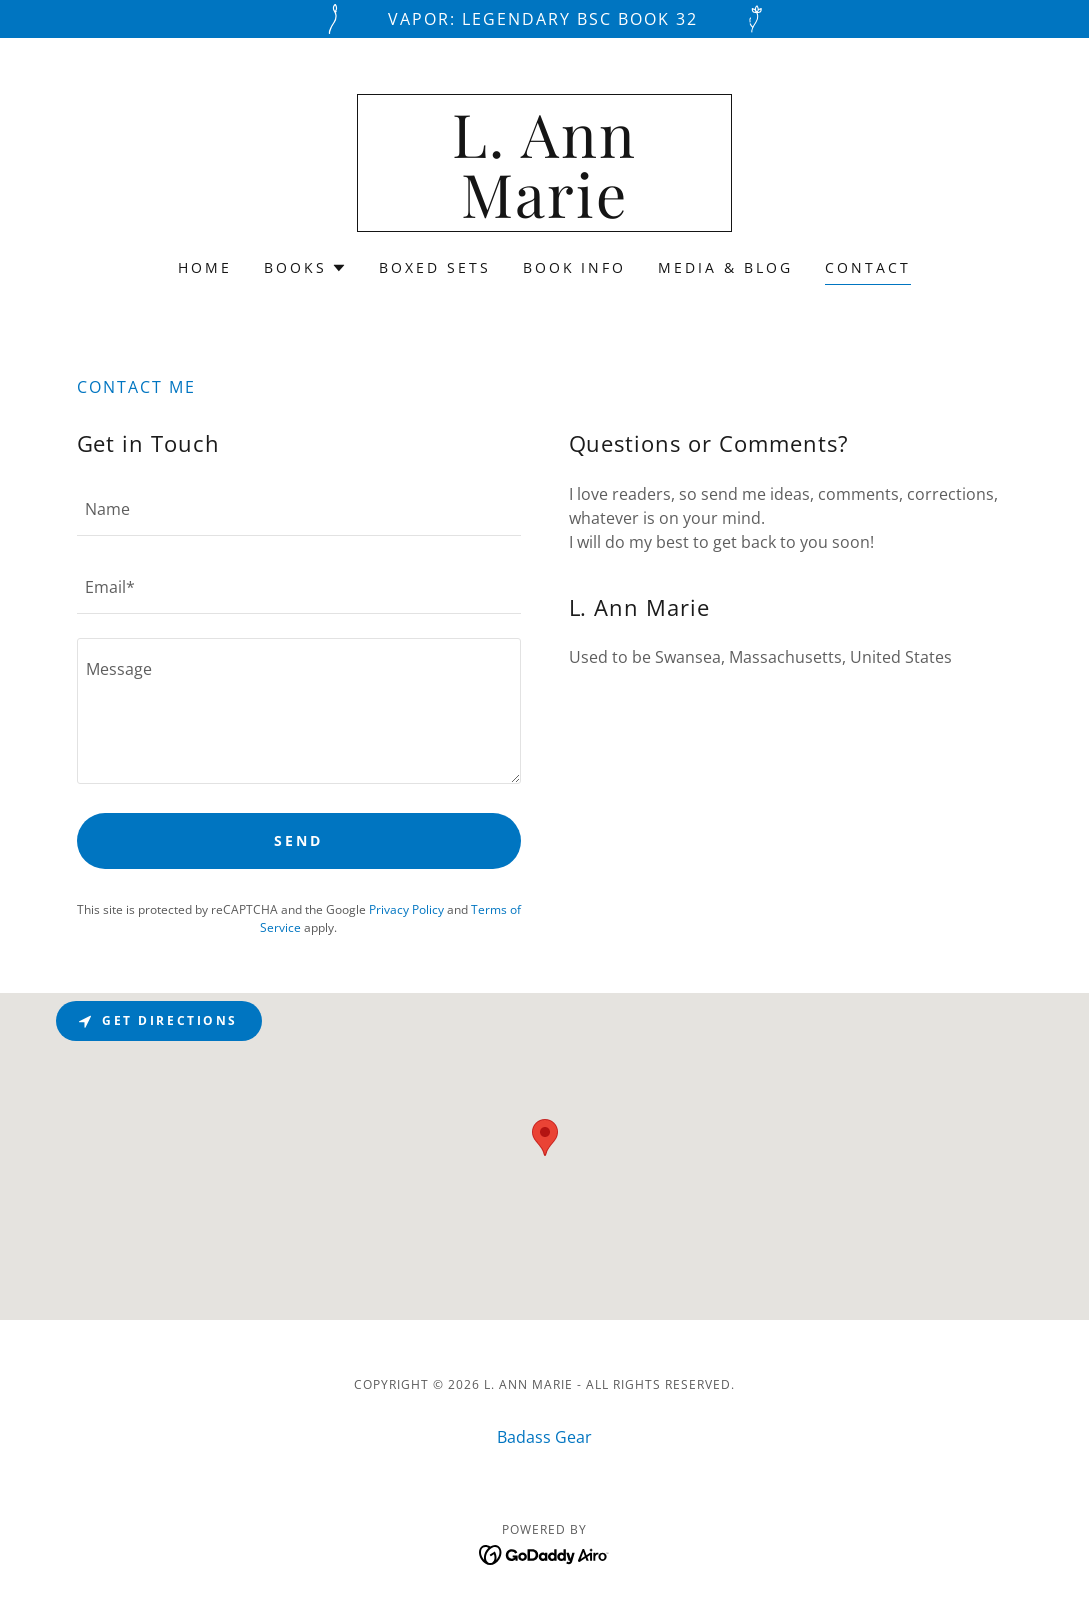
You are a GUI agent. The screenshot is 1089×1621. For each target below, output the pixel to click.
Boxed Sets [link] (435, 267)
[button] (305, 268)
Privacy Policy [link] (406, 909)
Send (298, 840)
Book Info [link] (575, 267)
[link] (544, 212)
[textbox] (299, 509)
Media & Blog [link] (725, 267)
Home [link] (205, 267)
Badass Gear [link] (544, 1437)
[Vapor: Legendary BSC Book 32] (544, 19)
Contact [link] (868, 267)
